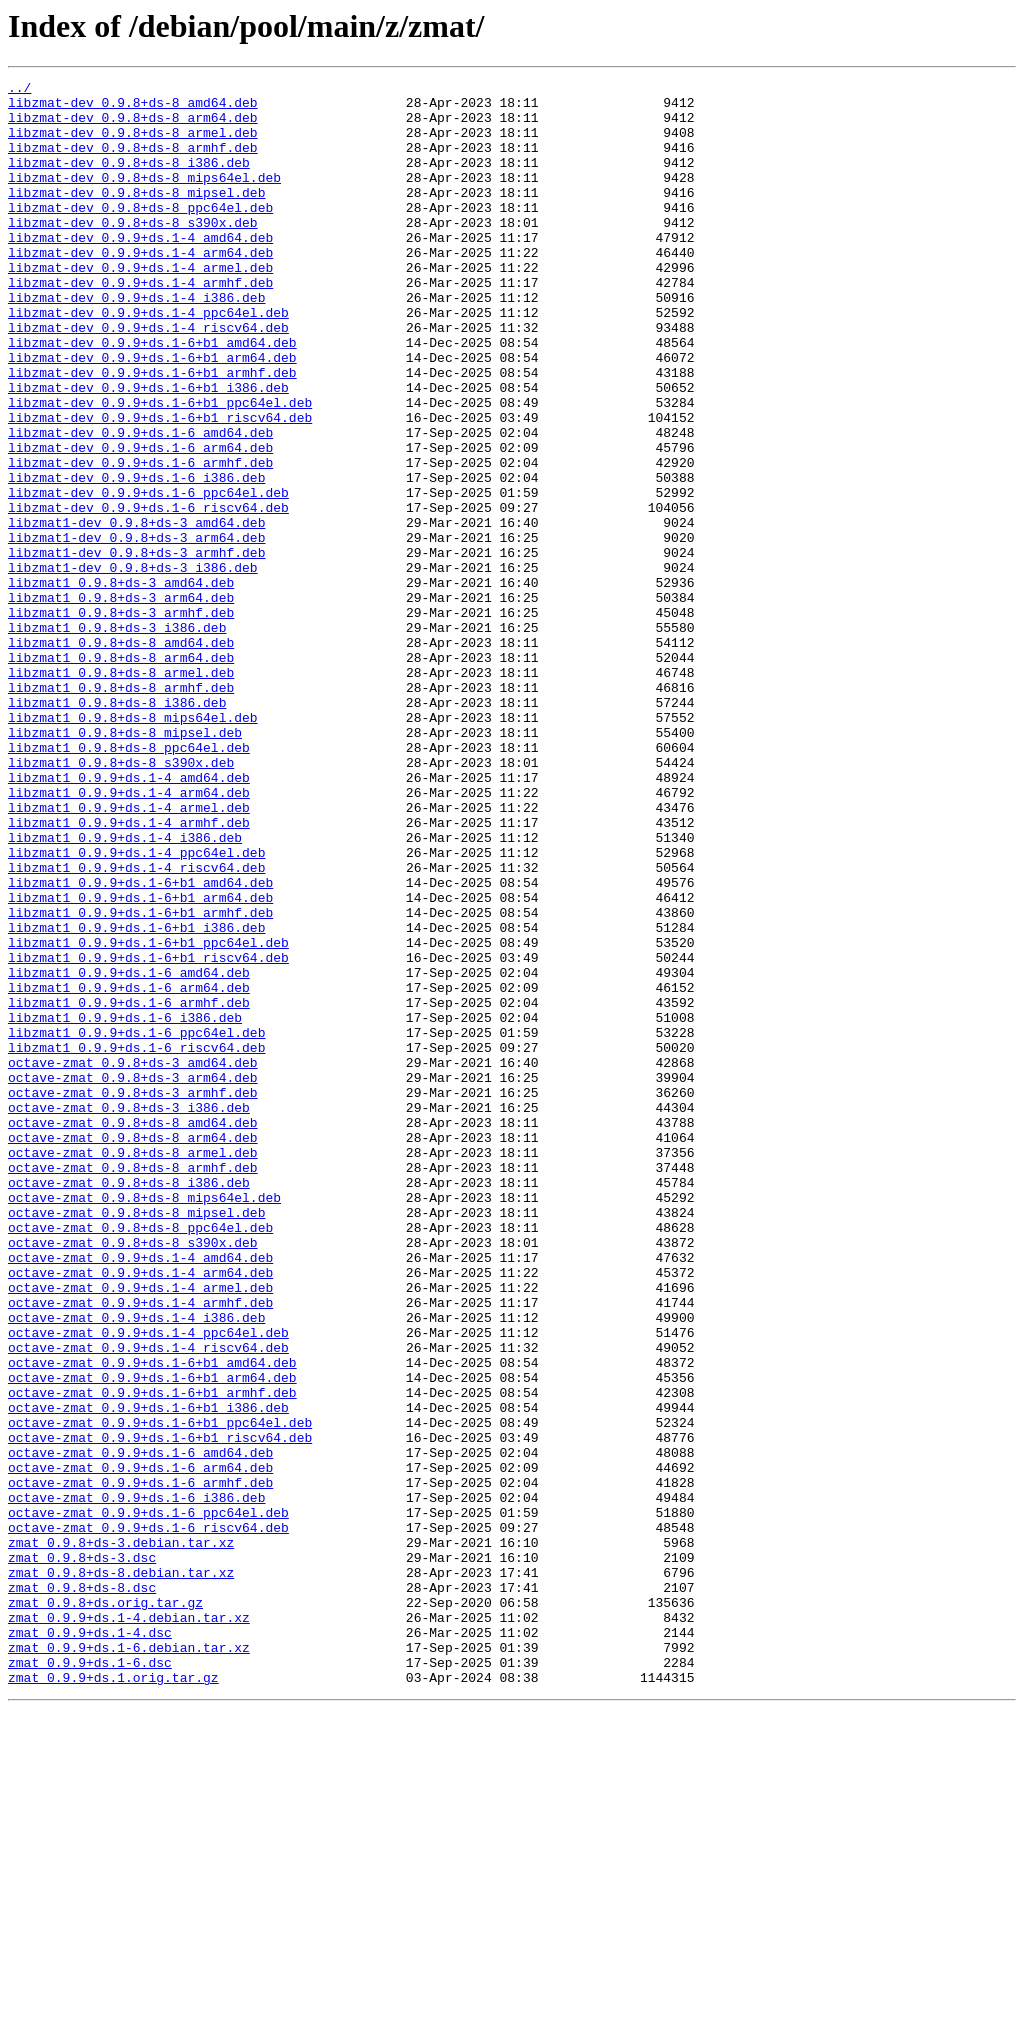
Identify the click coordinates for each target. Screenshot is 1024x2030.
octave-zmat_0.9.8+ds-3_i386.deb (129, 1314)
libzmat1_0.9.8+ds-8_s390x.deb (121, 900)
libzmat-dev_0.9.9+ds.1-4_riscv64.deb (148, 378)
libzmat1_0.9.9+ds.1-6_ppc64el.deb (136, 1224)
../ (19, 90)
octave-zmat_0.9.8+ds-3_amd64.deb (133, 1260)
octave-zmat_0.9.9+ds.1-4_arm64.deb (140, 1512)
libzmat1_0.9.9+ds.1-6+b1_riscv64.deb (148, 1134)
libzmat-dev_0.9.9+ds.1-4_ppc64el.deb (148, 360)
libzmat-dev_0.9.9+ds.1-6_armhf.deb (140, 540)
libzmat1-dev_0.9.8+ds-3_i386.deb (133, 666)
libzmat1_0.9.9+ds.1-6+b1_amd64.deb (140, 1044)
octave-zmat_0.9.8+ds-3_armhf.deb (133, 1296)
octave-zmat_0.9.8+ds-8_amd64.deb (133, 1332)
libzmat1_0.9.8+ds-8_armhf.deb (121, 810)
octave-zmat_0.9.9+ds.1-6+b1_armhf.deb (152, 1656)
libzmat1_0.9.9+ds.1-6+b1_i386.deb (136, 1098)
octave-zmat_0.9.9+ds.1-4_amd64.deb (140, 1494)
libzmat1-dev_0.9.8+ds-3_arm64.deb (136, 630)
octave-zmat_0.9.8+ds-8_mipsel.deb (136, 1440)
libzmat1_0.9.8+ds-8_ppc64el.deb (129, 882)
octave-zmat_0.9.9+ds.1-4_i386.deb (136, 1566)
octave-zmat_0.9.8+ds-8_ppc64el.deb (140, 1458)
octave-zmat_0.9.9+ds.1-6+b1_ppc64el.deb (160, 1692)
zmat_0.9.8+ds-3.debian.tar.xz (121, 1836)
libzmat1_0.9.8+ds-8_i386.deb (117, 828)
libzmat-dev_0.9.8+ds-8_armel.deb (133, 144)
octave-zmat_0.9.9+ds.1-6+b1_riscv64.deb (160, 1710)
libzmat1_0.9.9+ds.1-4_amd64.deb (129, 918)
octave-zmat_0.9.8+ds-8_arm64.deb (133, 1350)
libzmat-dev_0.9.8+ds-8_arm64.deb (133, 126)
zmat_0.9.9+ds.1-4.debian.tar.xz (129, 1926)
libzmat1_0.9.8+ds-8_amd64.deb (121, 756)
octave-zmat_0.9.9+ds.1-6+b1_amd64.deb (152, 1620)
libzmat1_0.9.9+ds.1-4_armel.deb (129, 954)
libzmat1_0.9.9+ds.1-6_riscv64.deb (136, 1242)
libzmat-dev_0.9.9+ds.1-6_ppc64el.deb (148, 576)
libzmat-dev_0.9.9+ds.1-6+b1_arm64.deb (152, 414)
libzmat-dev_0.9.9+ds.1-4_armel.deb (140, 306)
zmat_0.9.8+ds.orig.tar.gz (105, 1908)
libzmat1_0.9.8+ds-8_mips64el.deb (133, 846)
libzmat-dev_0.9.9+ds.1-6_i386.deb (136, 558)
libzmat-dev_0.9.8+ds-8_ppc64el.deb (140, 234)
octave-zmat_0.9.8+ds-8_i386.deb (129, 1404)
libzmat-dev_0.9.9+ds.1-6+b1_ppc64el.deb (160, 468)
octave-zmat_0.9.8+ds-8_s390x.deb (133, 1476)
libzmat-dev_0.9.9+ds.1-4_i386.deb (136, 342)
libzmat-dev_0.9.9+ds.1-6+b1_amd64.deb (152, 396)
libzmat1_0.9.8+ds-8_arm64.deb (121, 774)
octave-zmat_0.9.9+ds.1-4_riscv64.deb (148, 1602)
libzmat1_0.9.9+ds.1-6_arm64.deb (129, 1170)
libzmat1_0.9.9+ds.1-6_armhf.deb (129, 1188)
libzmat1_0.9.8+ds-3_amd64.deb (121, 684)
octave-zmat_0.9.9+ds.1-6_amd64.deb (140, 1728)
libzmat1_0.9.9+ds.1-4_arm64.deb (129, 936)
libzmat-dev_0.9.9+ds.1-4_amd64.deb (140, 270)
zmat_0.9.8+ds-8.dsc (82, 1890)
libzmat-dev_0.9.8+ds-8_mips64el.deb (144, 198)
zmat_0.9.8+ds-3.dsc (82, 1854)
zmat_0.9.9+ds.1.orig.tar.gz (113, 1998)
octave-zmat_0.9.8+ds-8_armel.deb (133, 1368)
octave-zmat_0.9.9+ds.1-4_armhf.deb (140, 1548)
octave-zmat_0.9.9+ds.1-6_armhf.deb (140, 1764)
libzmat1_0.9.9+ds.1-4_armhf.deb (129, 972)
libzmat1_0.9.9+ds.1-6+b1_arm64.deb (140, 1062)
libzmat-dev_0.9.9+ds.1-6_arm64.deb (140, 522)
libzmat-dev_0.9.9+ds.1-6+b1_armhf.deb (152, 432)
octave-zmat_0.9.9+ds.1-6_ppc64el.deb (148, 1800)
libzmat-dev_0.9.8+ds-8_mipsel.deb (136, 216)
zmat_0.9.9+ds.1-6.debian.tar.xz (129, 1962)
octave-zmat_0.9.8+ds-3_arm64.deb (133, 1278)
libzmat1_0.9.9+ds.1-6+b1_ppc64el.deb (148, 1116)
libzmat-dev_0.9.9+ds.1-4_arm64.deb (140, 288)
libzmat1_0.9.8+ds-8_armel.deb (121, 792)
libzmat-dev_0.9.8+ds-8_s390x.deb (133, 252)
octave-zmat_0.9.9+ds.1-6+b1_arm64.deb (152, 1638)
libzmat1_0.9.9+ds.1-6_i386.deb (125, 1206)
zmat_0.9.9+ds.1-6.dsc (90, 1980)
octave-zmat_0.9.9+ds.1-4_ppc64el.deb (148, 1584)
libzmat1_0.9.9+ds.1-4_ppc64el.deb (136, 1008)
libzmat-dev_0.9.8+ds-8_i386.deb (129, 180)
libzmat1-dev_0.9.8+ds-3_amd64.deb (136, 612)
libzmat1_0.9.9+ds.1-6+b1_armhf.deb (140, 1080)
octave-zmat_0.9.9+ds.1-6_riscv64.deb (148, 1818)
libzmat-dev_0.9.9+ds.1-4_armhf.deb (140, 324)
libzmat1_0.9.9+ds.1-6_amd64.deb (129, 1152)
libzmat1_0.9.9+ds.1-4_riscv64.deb (136, 1026)
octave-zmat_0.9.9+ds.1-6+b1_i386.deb (148, 1674)
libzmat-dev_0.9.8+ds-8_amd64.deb (133, 108)
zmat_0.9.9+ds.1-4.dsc (90, 1944)
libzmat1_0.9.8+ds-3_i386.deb (117, 738)
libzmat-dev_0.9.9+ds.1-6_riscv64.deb (148, 594)
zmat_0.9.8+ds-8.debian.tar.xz (121, 1872)
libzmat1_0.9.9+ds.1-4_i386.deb (125, 990)
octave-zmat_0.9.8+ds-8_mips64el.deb (144, 1422)
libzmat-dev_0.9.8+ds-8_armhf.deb (133, 162)
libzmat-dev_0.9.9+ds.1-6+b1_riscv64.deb (160, 486)
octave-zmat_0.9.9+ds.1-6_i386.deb (136, 1782)
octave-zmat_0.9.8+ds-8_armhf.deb (133, 1386)
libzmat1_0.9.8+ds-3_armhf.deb (121, 720)
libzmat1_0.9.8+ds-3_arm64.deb (121, 702)
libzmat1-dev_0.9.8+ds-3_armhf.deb (136, 648)
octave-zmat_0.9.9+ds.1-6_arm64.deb (140, 1746)
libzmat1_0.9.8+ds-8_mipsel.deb (125, 864)
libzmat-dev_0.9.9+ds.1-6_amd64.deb (140, 504)
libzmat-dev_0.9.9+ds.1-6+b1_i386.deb (148, 450)
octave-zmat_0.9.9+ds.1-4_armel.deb (140, 1530)
